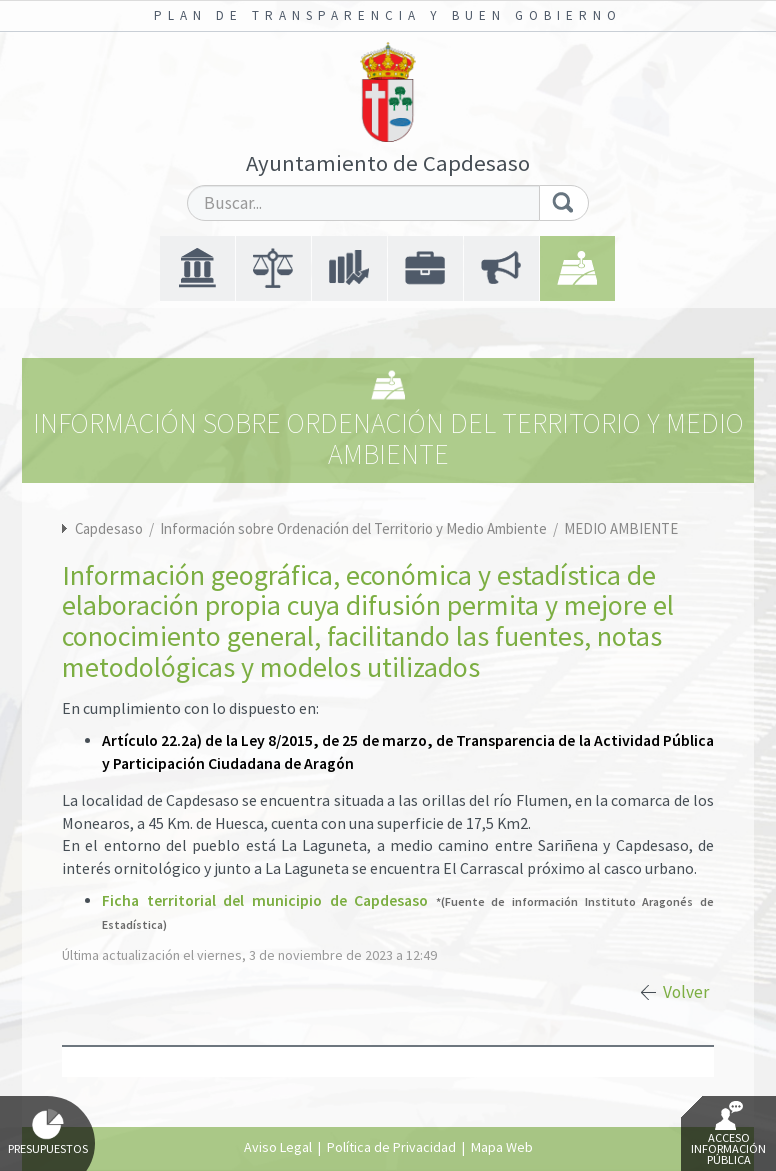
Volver (686, 992)
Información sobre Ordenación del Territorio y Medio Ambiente (355, 528)
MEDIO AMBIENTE (621, 528)
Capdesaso (109, 528)
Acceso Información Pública (728, 1134)
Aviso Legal (278, 1147)
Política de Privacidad (391, 1147)
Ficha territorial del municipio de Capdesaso (265, 900)
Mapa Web (502, 1147)
